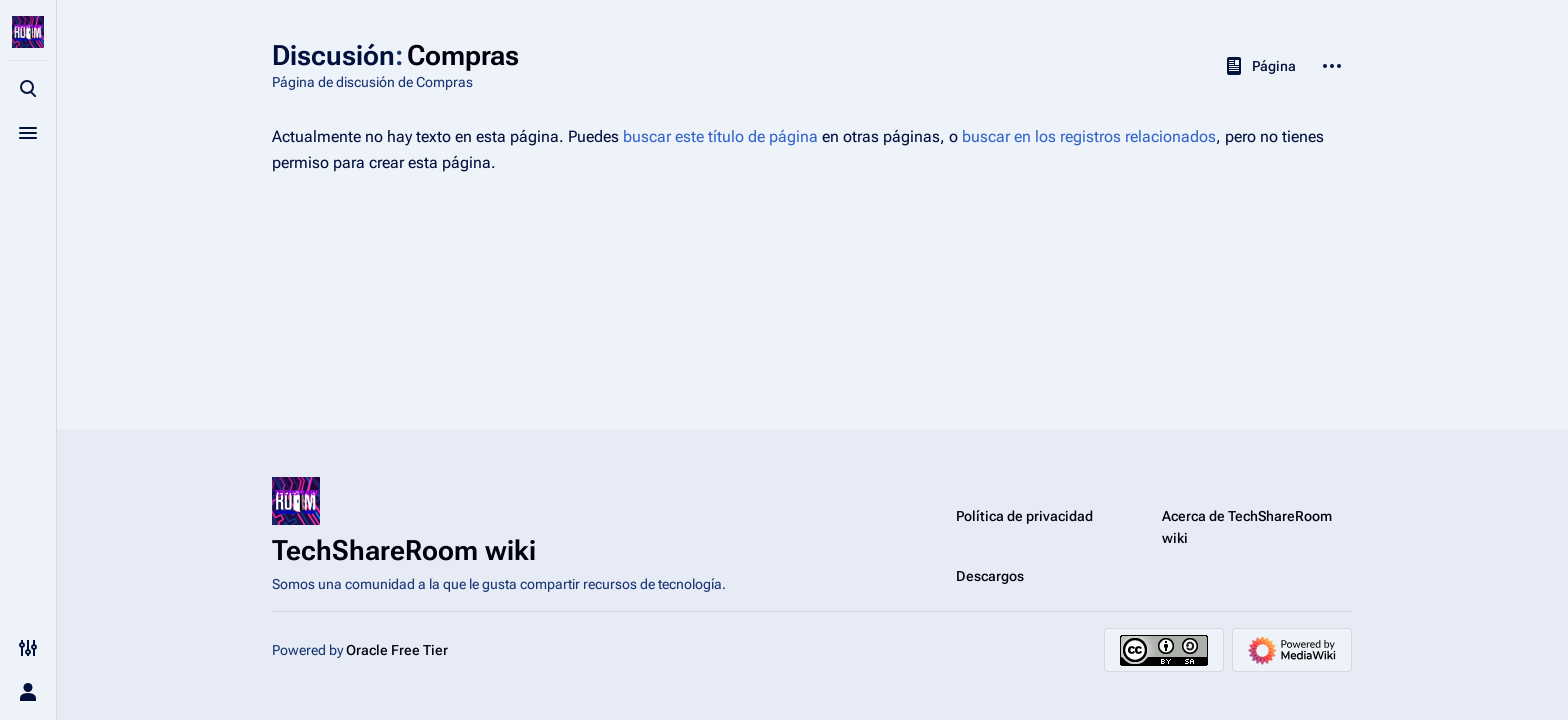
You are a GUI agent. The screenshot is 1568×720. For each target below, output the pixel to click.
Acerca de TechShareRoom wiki (1247, 527)
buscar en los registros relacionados (1089, 136)
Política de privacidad (1024, 516)
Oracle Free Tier (397, 650)
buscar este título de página (720, 136)
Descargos (990, 576)
